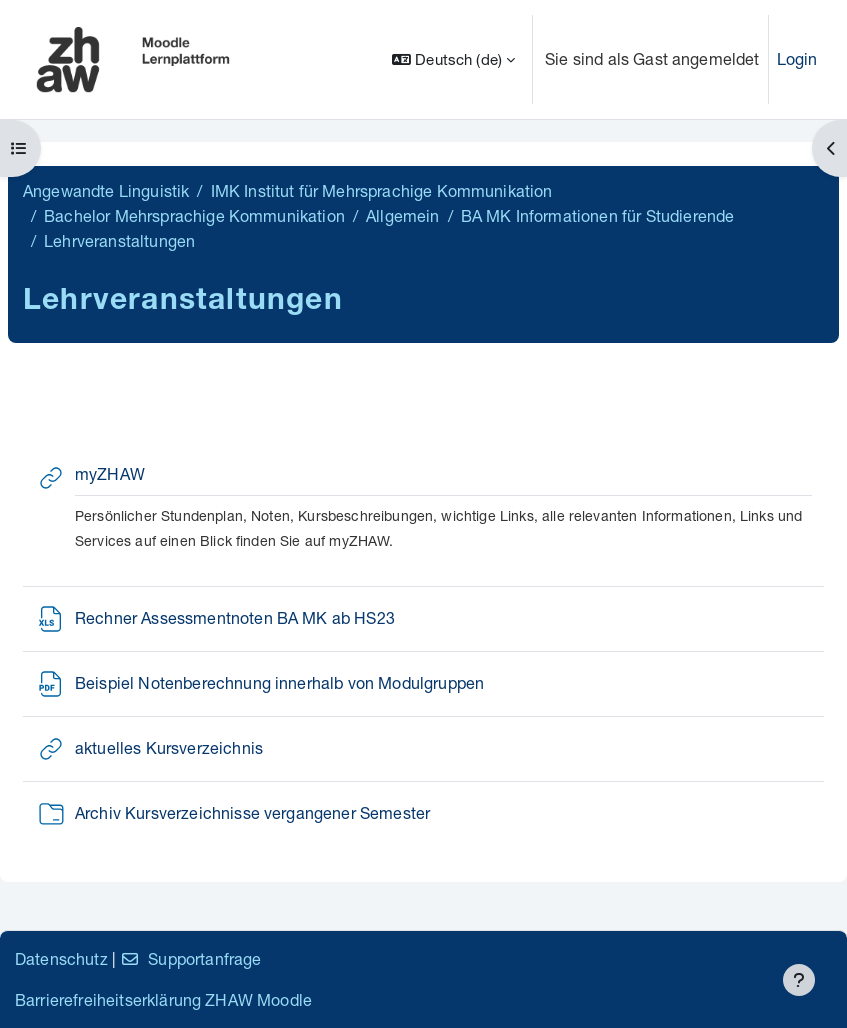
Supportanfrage (190, 958)
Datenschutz (61, 958)
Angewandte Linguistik (106, 190)
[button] (453, 59)
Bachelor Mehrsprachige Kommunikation (194, 215)
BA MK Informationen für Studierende (598, 215)
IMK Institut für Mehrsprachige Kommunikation (382, 190)
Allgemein (402, 215)
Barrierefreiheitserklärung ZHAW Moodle (163, 999)
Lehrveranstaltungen (119, 240)
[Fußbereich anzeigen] (799, 980)
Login (797, 58)
